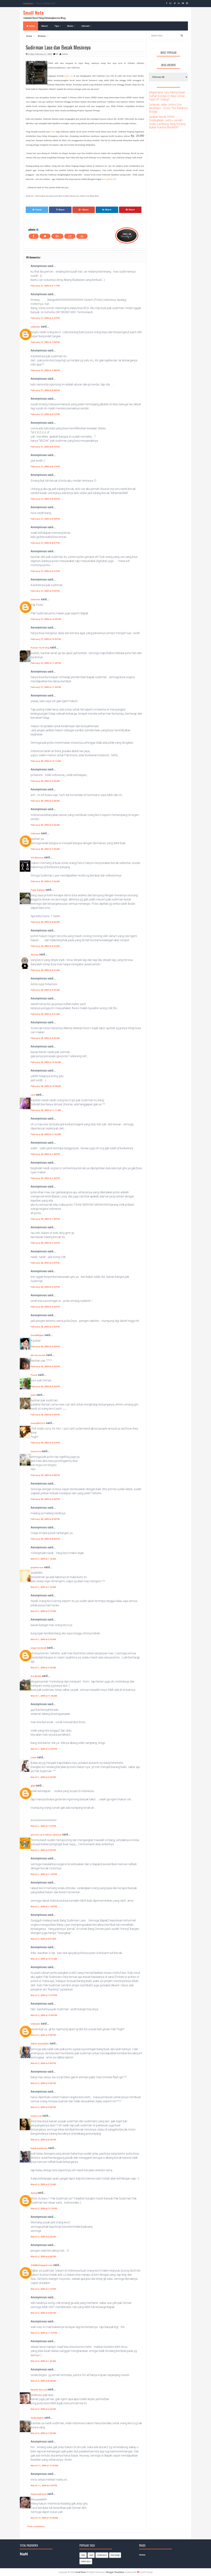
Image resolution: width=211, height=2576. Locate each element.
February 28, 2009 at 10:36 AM (46, 1062)
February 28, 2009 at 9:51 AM (45, 1014)
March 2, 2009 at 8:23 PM (43, 2139)
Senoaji (35, 954)
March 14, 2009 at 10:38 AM (44, 2518)
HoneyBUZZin (38, 1423)
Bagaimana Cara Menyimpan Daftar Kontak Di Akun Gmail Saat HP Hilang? (167, 96)
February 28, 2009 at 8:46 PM (45, 1539)
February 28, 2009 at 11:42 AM (46, 1134)
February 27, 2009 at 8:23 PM (45, 499)
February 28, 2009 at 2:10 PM (45, 1243)
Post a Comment (35, 2526)
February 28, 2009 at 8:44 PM (45, 1519)
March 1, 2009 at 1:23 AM (43, 1587)
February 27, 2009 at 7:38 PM (45, 370)
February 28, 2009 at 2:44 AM (45, 781)
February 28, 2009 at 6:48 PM (45, 1475)
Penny (34, 1375)
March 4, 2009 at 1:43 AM (43, 2361)
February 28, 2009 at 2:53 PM (45, 1306)
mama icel (36, 2116)
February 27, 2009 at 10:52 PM (46, 639)
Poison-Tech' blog (40, 647)
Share (60, 209)
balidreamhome (39, 2148)
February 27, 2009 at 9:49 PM (45, 591)
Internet (86, 26)
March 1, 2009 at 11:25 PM (44, 1874)
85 (57, 54)
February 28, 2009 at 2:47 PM (45, 1263)
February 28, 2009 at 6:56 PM (45, 1499)
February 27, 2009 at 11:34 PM (46, 687)
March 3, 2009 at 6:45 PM (43, 2256)
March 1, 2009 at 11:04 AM (44, 1696)
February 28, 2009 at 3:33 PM (45, 1366)
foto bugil (115, 2555)
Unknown (35, 327)
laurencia (36, 1451)
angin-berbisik (38, 1648)
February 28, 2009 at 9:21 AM (45, 970)
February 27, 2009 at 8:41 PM (45, 543)
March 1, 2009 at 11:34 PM (44, 1906)
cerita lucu (102, 2555)
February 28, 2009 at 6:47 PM (45, 1442)
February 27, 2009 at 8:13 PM (45, 414)
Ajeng (34, 2193)
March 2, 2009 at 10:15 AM (44, 1959)
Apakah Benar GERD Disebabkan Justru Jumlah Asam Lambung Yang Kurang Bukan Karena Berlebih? (167, 122)
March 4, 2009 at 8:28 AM (43, 2381)
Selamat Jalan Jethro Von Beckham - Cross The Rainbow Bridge (168, 108)
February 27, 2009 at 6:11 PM (45, 285)
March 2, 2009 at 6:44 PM (43, 2083)
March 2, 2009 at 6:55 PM (43, 2107)
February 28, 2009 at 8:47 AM (45, 946)
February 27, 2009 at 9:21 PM (45, 571)
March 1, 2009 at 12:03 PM (44, 1749)
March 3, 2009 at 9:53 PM (43, 2313)
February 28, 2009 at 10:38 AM (46, 1086)
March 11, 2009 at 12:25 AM (44, 2465)
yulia (33, 1395)
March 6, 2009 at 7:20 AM (43, 2433)
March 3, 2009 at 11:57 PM (44, 2333)
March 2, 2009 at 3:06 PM (43, 2035)
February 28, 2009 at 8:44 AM (45, 922)
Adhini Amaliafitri (40, 2043)
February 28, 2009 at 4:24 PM (45, 1386)
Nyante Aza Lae (39, 2389)
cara (91, 2555)
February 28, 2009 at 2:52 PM (45, 1287)
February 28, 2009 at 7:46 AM (45, 881)
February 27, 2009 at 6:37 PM (45, 318)
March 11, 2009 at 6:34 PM (44, 2485)
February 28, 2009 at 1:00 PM (45, 1154)
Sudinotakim (37, 2418)
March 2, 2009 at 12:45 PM (44, 2015)
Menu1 (44, 26)
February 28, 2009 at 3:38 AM (45, 801)
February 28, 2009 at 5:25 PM (45, 1414)
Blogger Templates (115, 2572)
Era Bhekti (36, 1676)
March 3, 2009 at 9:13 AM (43, 2184)
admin (31, 229)
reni (33, 1095)
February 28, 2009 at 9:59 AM (45, 1038)
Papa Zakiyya (38, 890)
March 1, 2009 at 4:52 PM (43, 1777)
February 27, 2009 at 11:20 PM (46, 663)
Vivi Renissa (37, 857)
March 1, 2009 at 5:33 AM (43, 1639)
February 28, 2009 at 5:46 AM (45, 825)
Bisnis (71, 26)
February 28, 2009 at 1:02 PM (45, 1178)
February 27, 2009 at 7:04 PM (45, 342)
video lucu (85, 2561)
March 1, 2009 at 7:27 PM (43, 1826)
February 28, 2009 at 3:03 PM (45, 1346)
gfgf (33, 1785)
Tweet (37, 209)
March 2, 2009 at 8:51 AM (43, 1939)
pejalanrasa (37, 1567)
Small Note (33, 12)
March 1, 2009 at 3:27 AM (43, 1611)
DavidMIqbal (37, 1335)
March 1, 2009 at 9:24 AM (43, 1667)
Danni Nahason (39, 2494)
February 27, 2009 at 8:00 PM (45, 390)
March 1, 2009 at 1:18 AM (43, 1559)
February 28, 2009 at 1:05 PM (45, 1219)
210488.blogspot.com (42, 2265)
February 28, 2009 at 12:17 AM (46, 761)
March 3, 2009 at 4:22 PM (43, 2236)
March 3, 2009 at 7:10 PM (43, 2289)
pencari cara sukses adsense (46, 1834)
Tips (58, 26)
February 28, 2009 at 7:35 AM (45, 849)
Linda (33, 1757)
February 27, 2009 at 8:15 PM (45, 447)
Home (30, 26)
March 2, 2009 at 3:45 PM (43, 2063)
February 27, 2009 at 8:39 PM (45, 519)
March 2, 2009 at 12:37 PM (44, 1995)
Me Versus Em (38, 1355)
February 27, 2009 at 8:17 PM (45, 466)
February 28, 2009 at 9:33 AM (45, 990)
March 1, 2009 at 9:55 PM (43, 1850)
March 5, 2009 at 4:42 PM (43, 2409)
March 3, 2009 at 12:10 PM (44, 2208)
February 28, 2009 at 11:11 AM (46, 1110)
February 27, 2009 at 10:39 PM (46, 619)
